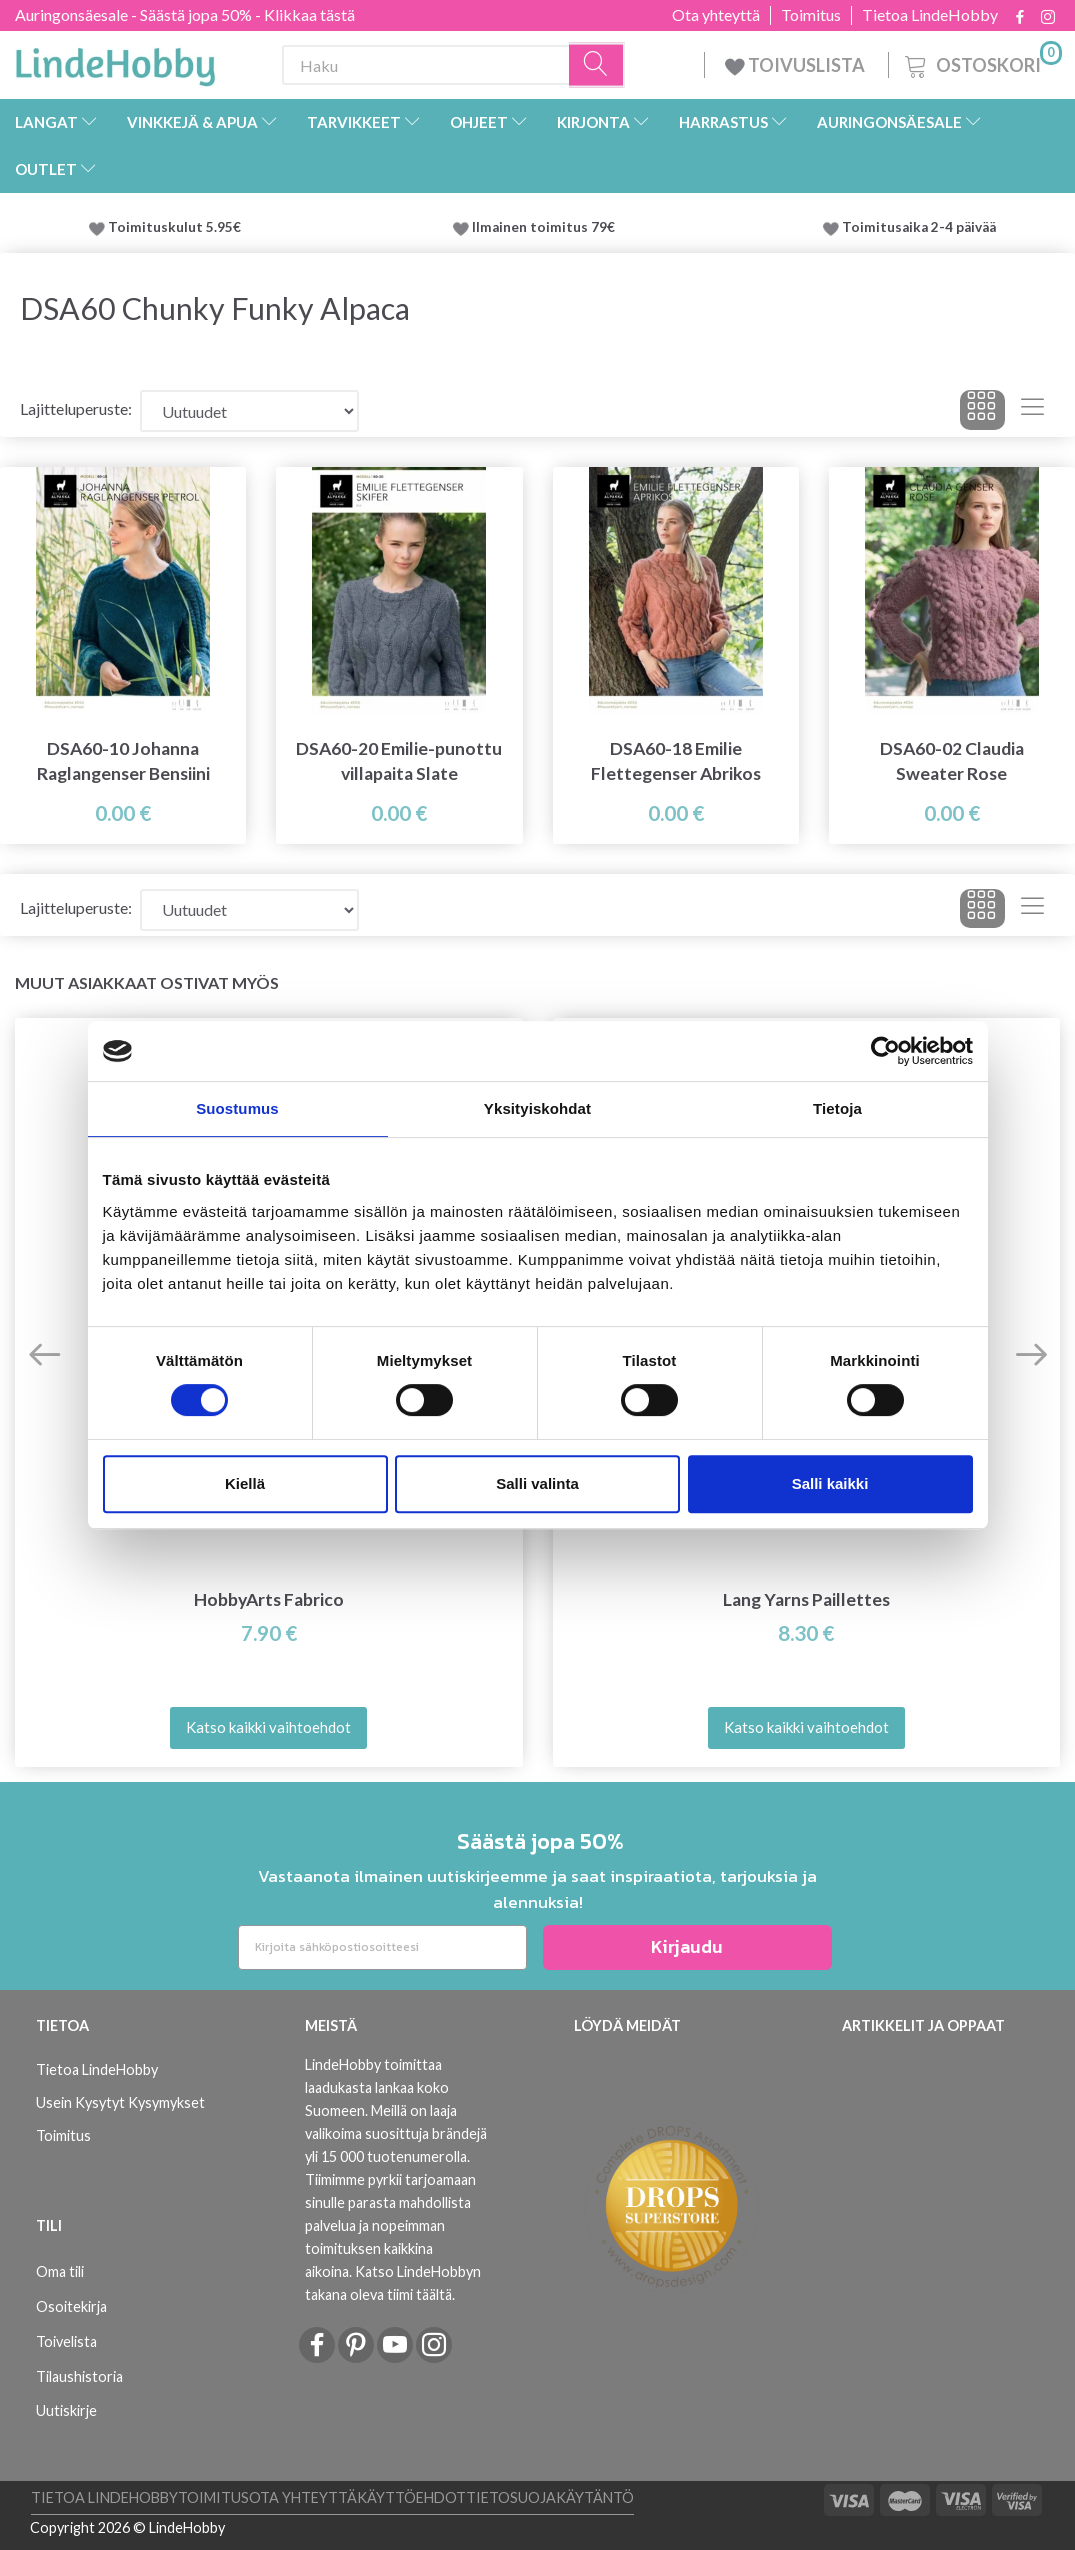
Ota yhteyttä (716, 15)
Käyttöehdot (411, 2497)
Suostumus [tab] (237, 1108)
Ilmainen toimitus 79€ (546, 227)
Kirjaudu (687, 1946)
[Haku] (597, 65)
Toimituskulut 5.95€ (174, 227)
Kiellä (245, 1483)
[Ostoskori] (981, 62)
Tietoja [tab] (837, 1108)
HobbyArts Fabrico (269, 1599)
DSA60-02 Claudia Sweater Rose (952, 761)
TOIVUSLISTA (796, 65)
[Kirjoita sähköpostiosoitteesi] (382, 1947)
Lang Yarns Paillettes (806, 1599)
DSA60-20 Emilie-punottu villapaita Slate (399, 761)
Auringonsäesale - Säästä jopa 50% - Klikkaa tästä (185, 14)
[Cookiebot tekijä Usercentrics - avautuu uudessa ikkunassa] (885, 1051)
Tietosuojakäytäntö (550, 2497)
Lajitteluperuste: (76, 408)
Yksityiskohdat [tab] (537, 1108)
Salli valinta (537, 1483)
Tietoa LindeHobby (930, 15)
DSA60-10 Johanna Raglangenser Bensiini (123, 761)
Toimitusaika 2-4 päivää (919, 227)
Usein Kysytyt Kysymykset (120, 2102)
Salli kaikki (830, 1483)
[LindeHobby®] (115, 61)
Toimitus (811, 15)
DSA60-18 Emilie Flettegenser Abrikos (676, 761)
